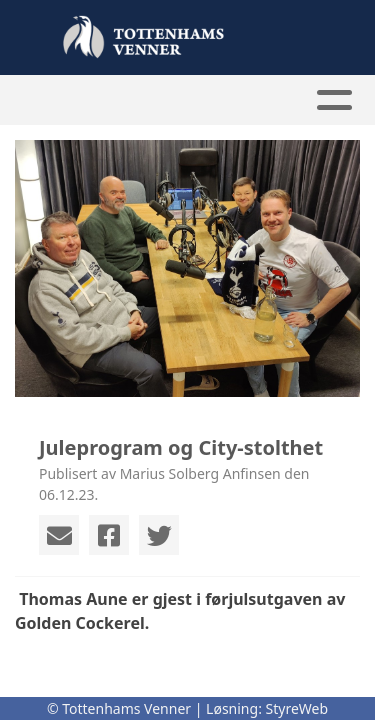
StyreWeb (297, 708)
